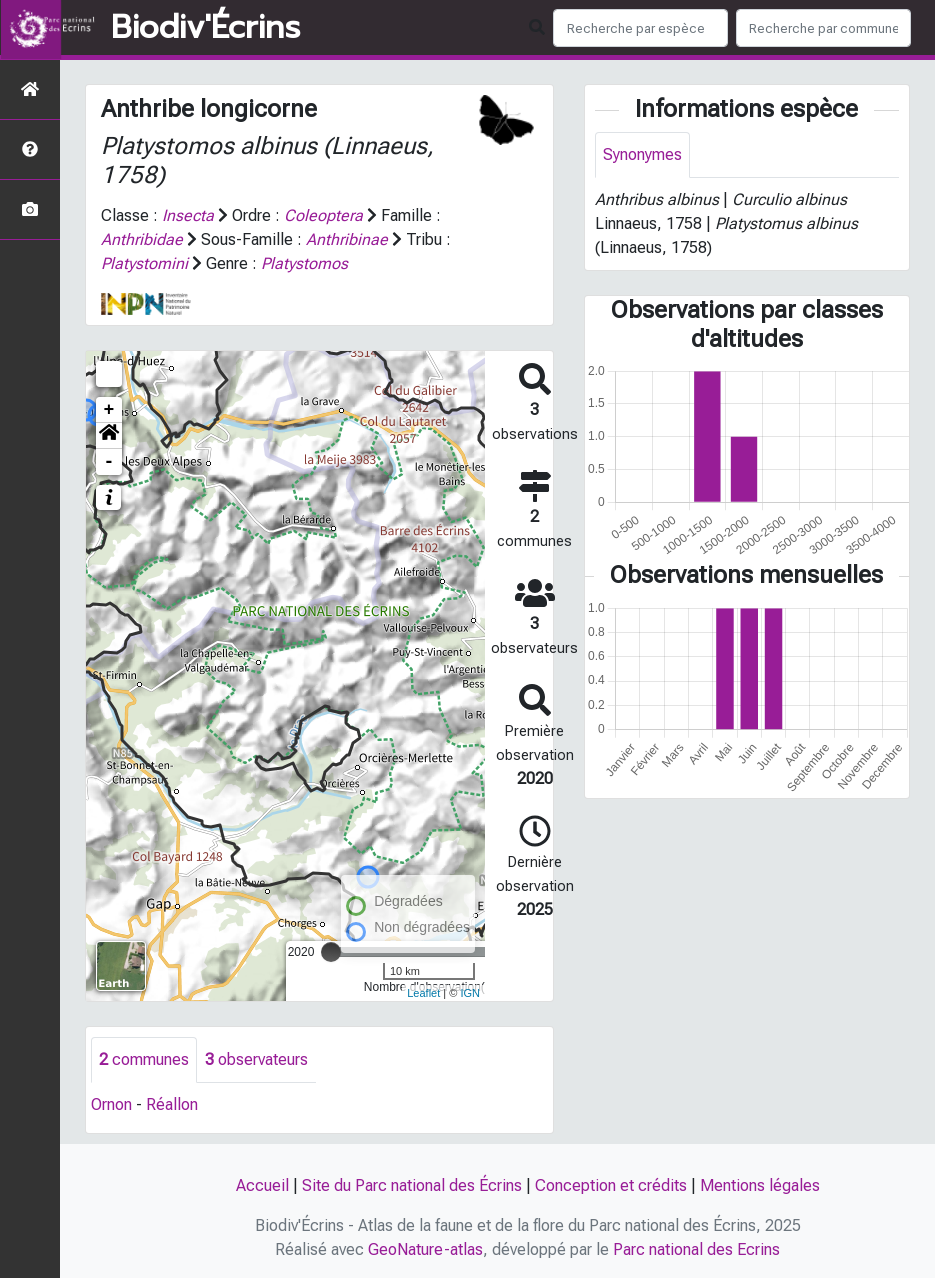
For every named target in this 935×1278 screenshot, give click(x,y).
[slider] (331, 952)
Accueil (262, 1185)
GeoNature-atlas (425, 1249)
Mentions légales (760, 1185)
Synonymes (642, 154)
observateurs (256, 1059)
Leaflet (423, 993)
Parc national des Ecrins (696, 1249)
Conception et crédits (611, 1185)
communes (144, 1059)
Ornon (111, 1104)
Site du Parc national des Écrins (412, 1185)
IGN (470, 993)
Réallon (172, 1104)
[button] (109, 436)
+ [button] (109, 410)
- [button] (109, 462)
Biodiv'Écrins (205, 28)
